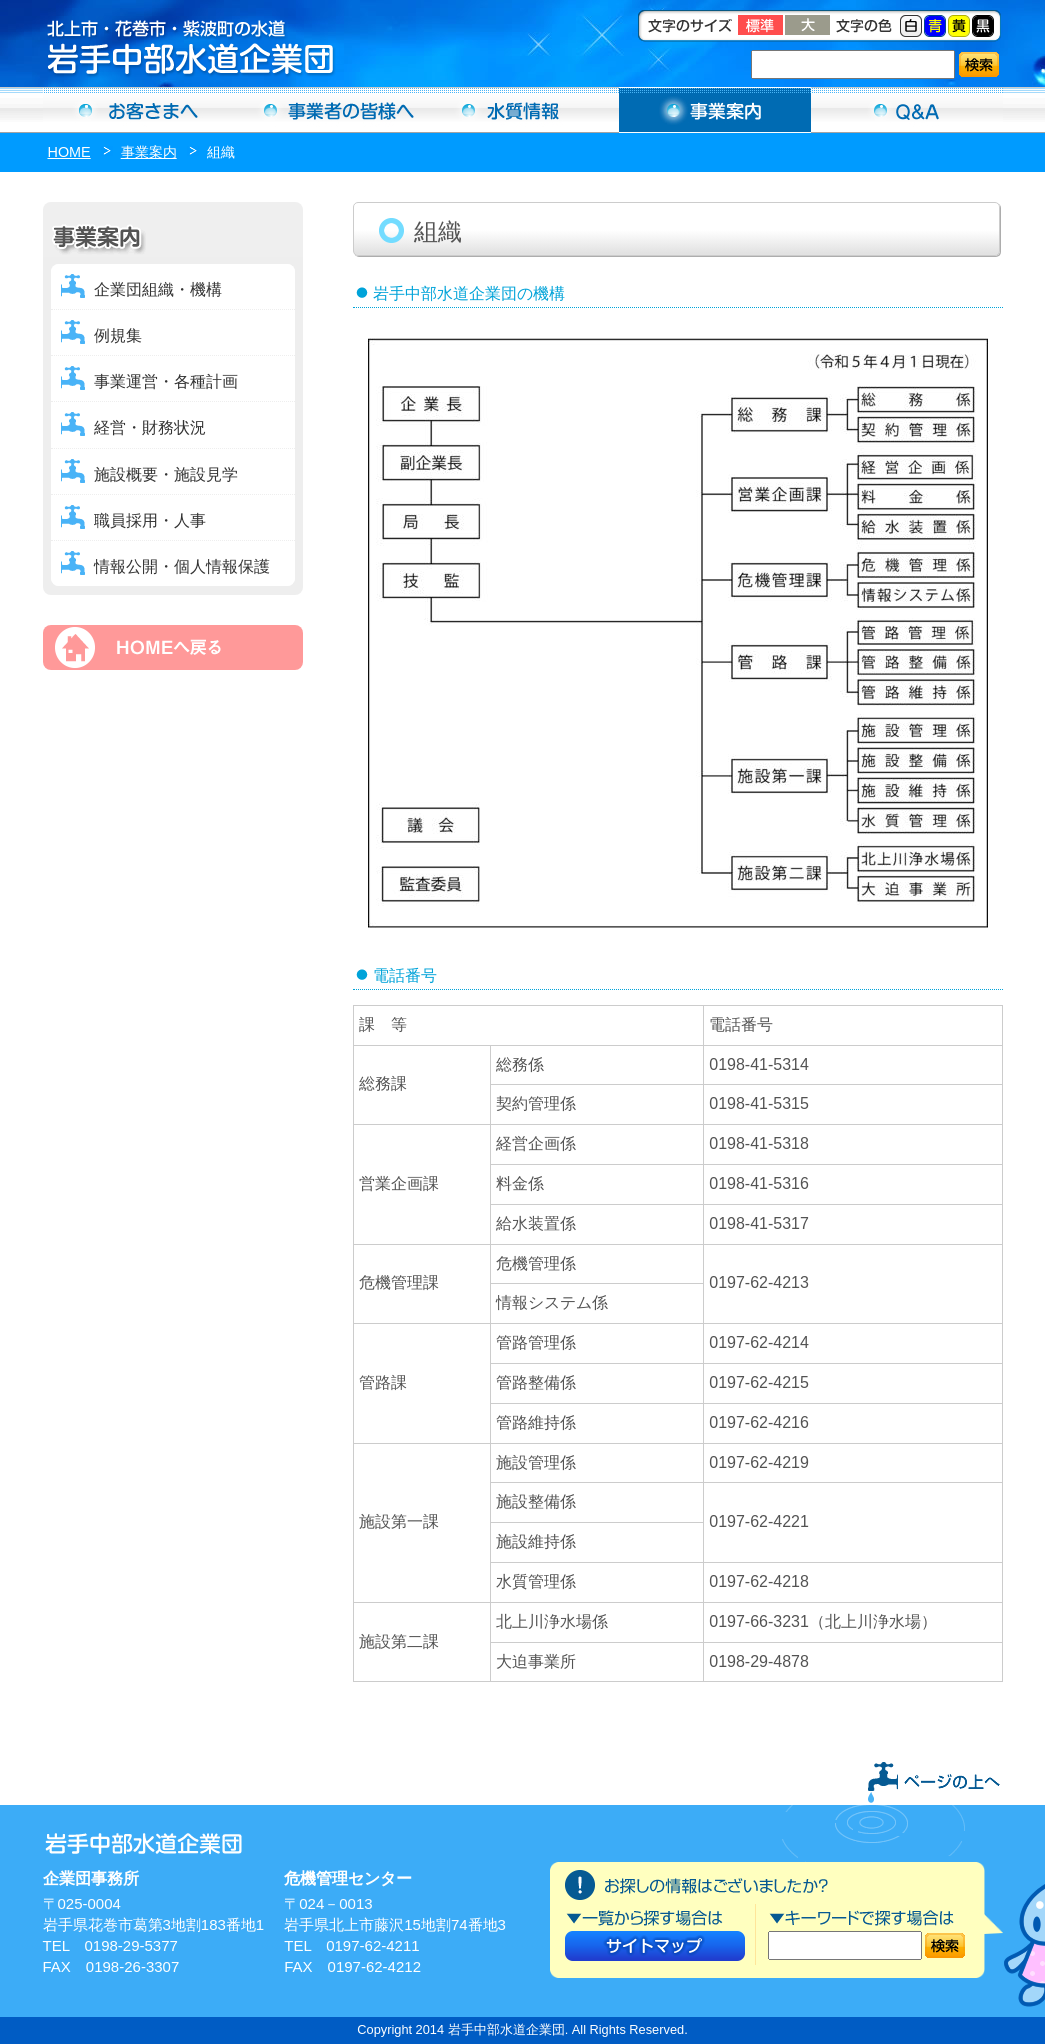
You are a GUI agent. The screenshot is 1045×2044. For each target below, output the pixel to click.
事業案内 (715, 110)
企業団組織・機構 (158, 289)
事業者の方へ (331, 110)
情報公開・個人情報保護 (182, 566)
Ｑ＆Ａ (907, 110)
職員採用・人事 (150, 520)
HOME (69, 152)
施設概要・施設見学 (166, 474)
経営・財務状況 (150, 427)
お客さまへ (139, 110)
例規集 (118, 335)
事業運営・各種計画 (166, 381)
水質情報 (523, 110)
